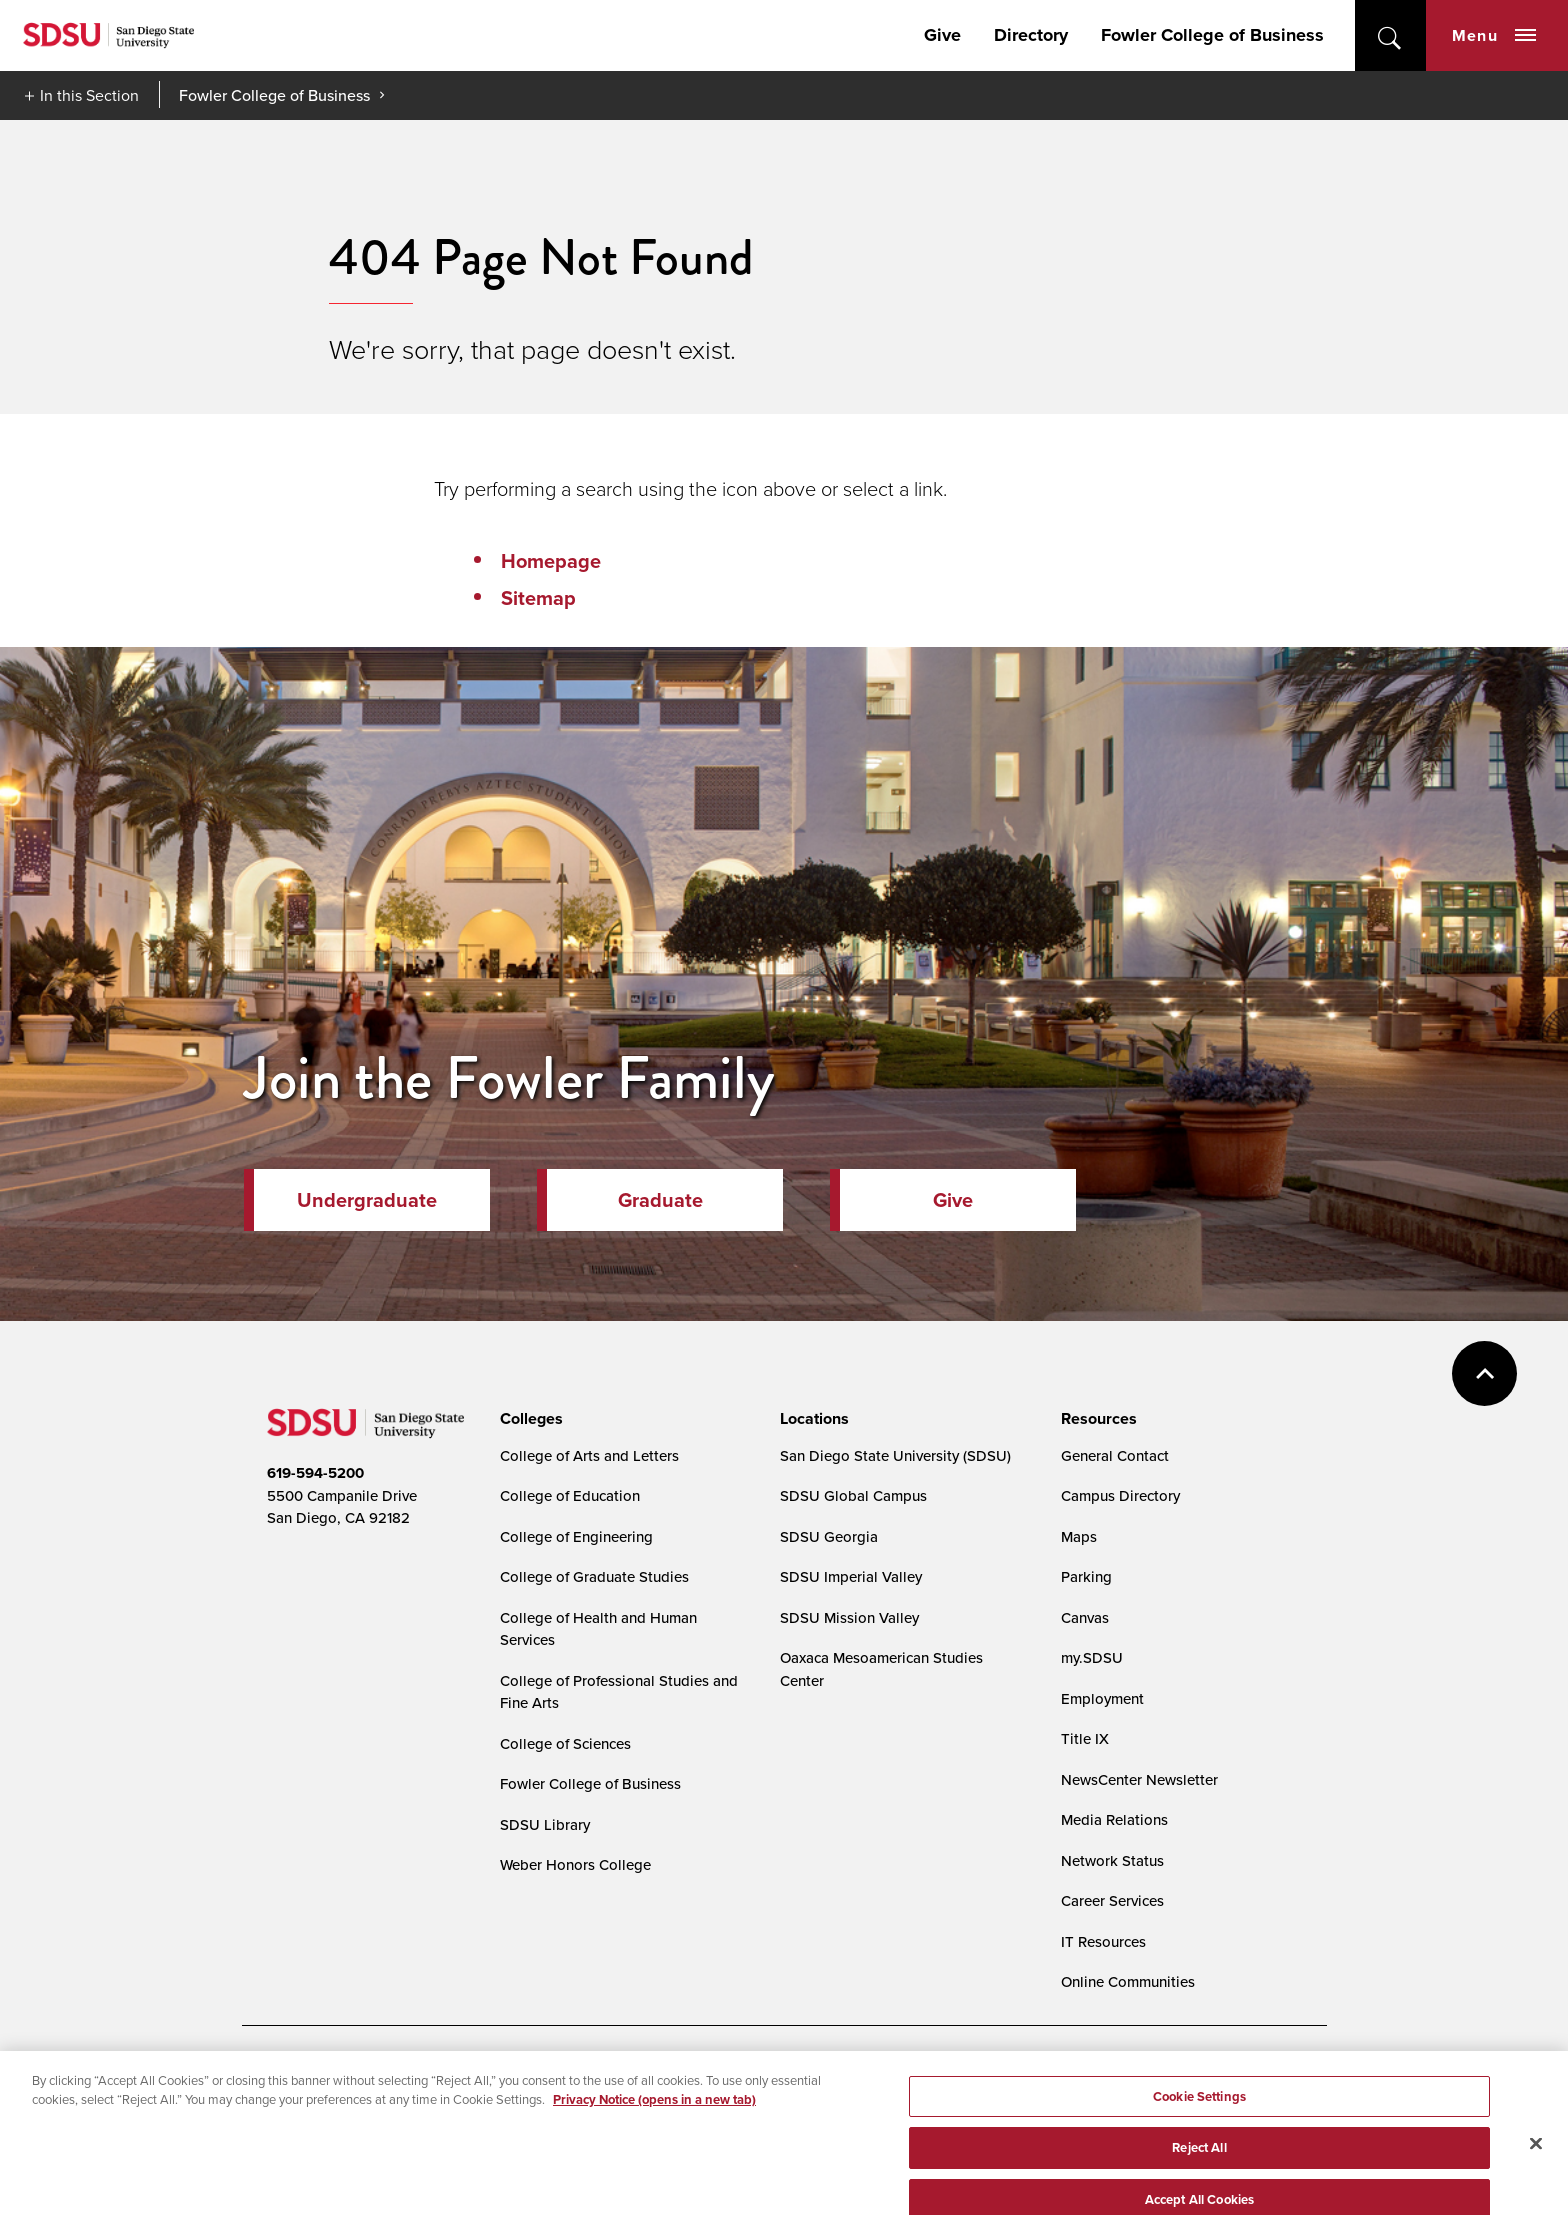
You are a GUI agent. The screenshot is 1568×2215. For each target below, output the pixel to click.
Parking (1086, 1576)
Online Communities (1128, 1981)
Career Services (1112, 1900)
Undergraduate (367, 1200)
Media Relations (1114, 1819)
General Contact (1115, 1455)
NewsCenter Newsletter (1139, 1779)
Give (942, 35)
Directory (1031, 35)
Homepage (551, 561)
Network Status (1112, 1860)
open (1390, 35)
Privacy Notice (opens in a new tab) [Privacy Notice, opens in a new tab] (654, 2131)
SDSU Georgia (829, 1536)
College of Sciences (565, 1743)
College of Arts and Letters (589, 1455)
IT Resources (1103, 1941)
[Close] (1536, 2175)
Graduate (660, 1200)
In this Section (89, 95)
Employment (1102, 1698)
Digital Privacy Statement (578, 2078)
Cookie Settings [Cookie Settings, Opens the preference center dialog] (1199, 2127)
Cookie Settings (732, 2078)
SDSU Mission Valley (849, 1617)
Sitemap (538, 598)
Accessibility (288, 2078)
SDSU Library (545, 1824)
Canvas (1085, 1617)
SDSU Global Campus (853, 1495)
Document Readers (415, 2078)
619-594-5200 (315, 1473)
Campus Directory (1120, 1495)
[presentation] (528, 1419)
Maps (1079, 1536)
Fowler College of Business (1212, 35)
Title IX (1085, 1738)
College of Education (570, 1495)
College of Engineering (576, 1536)
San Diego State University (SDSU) (895, 1455)
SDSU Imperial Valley (851, 1576)
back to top (1484, 1373)
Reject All (1199, 2179)
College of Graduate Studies (594, 1576)
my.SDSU (1092, 1657)
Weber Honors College (575, 1864)
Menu (1494, 35)
